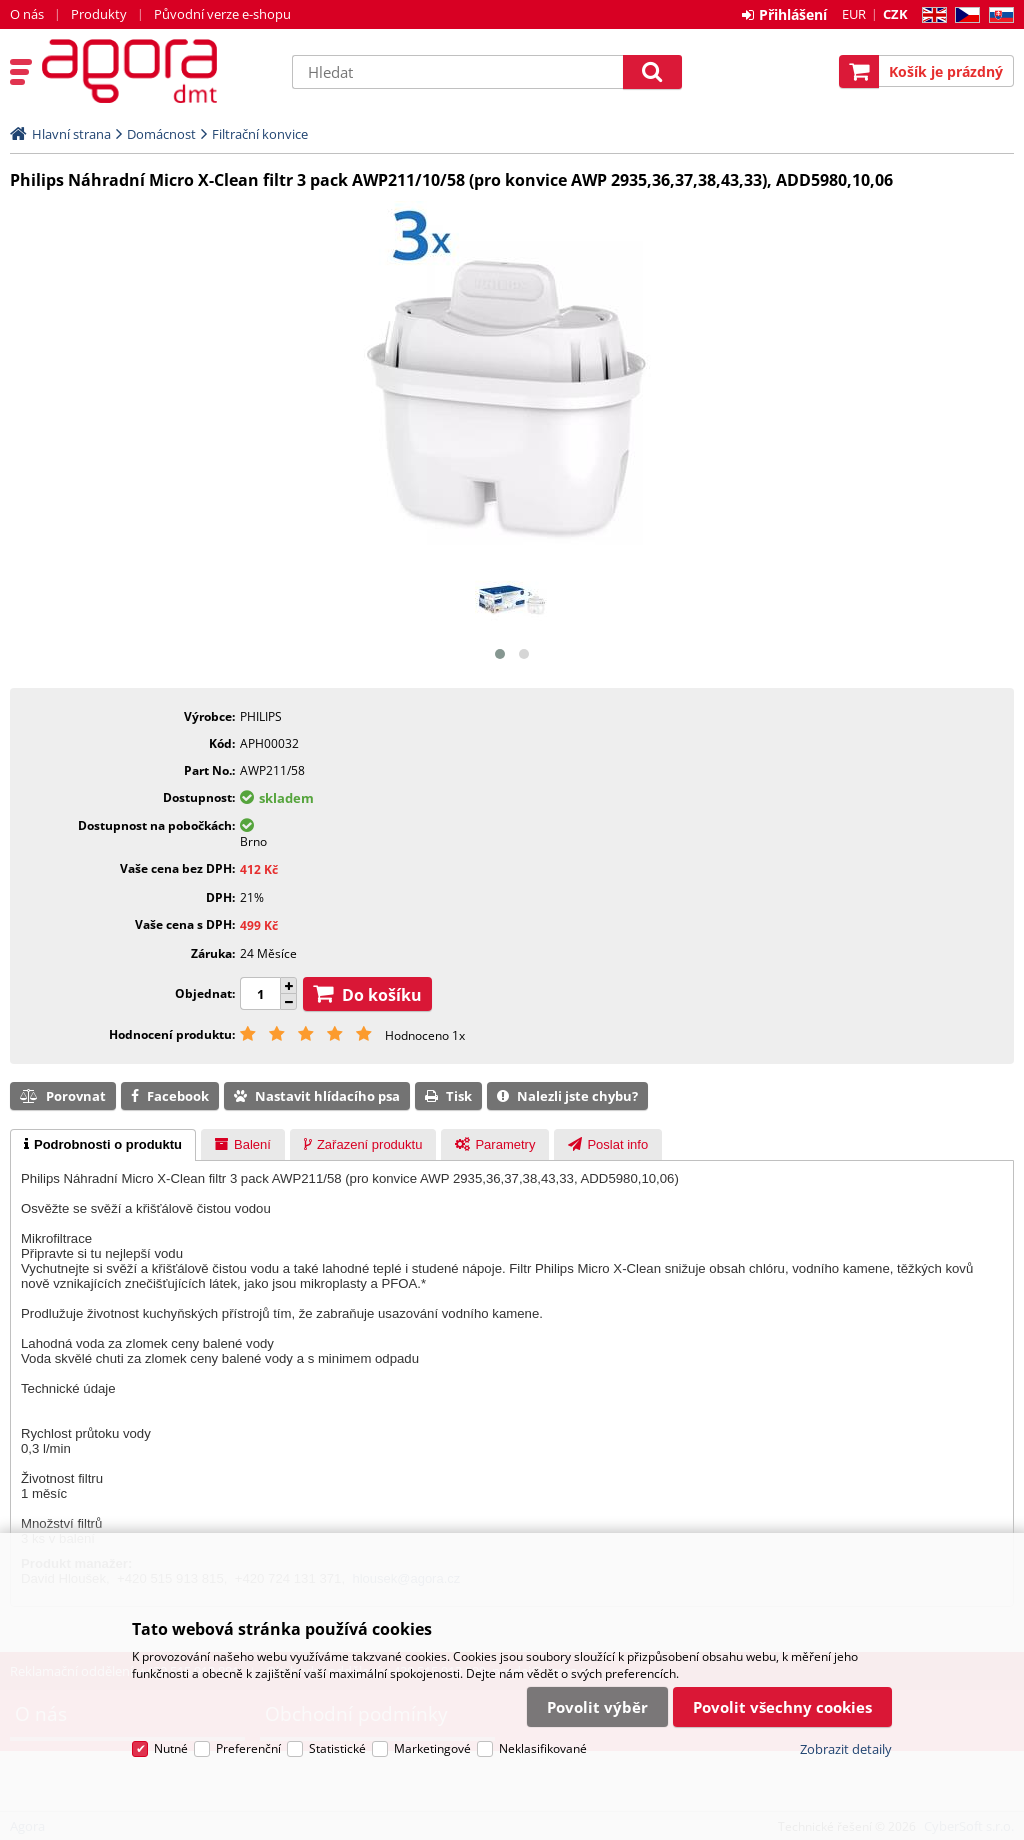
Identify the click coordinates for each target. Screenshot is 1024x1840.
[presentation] (103, 1145)
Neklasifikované (543, 1748)
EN (931, 15)
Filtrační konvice (260, 134)
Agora (157, 71)
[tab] (103, 1145)
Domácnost (161, 134)
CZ (963, 15)
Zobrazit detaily (846, 1749)
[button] (500, 654)
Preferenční (248, 1748)
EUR (854, 14)
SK (997, 15)
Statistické (337, 1748)
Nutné (171, 1748)
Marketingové (432, 1748)
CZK (895, 14)
